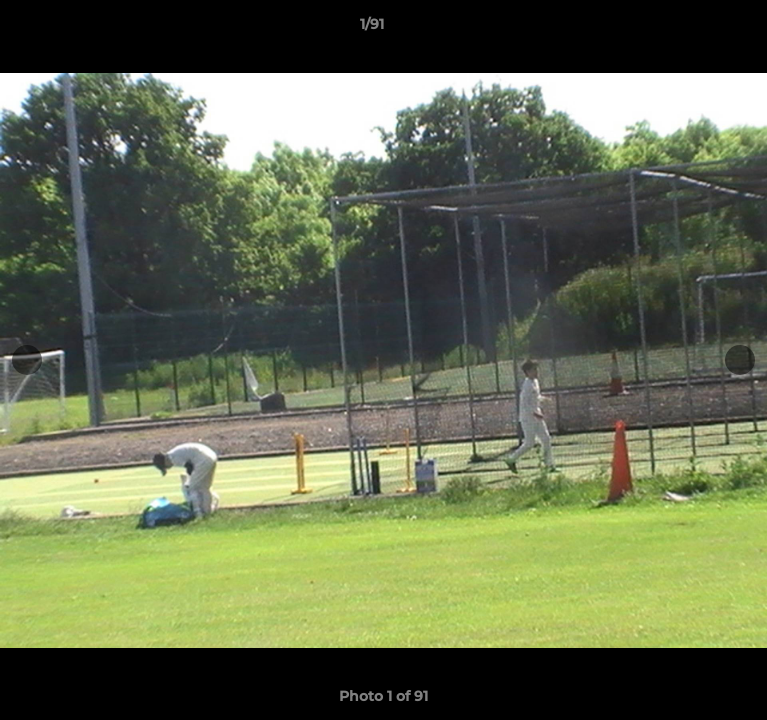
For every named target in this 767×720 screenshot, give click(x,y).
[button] (695, 29)
